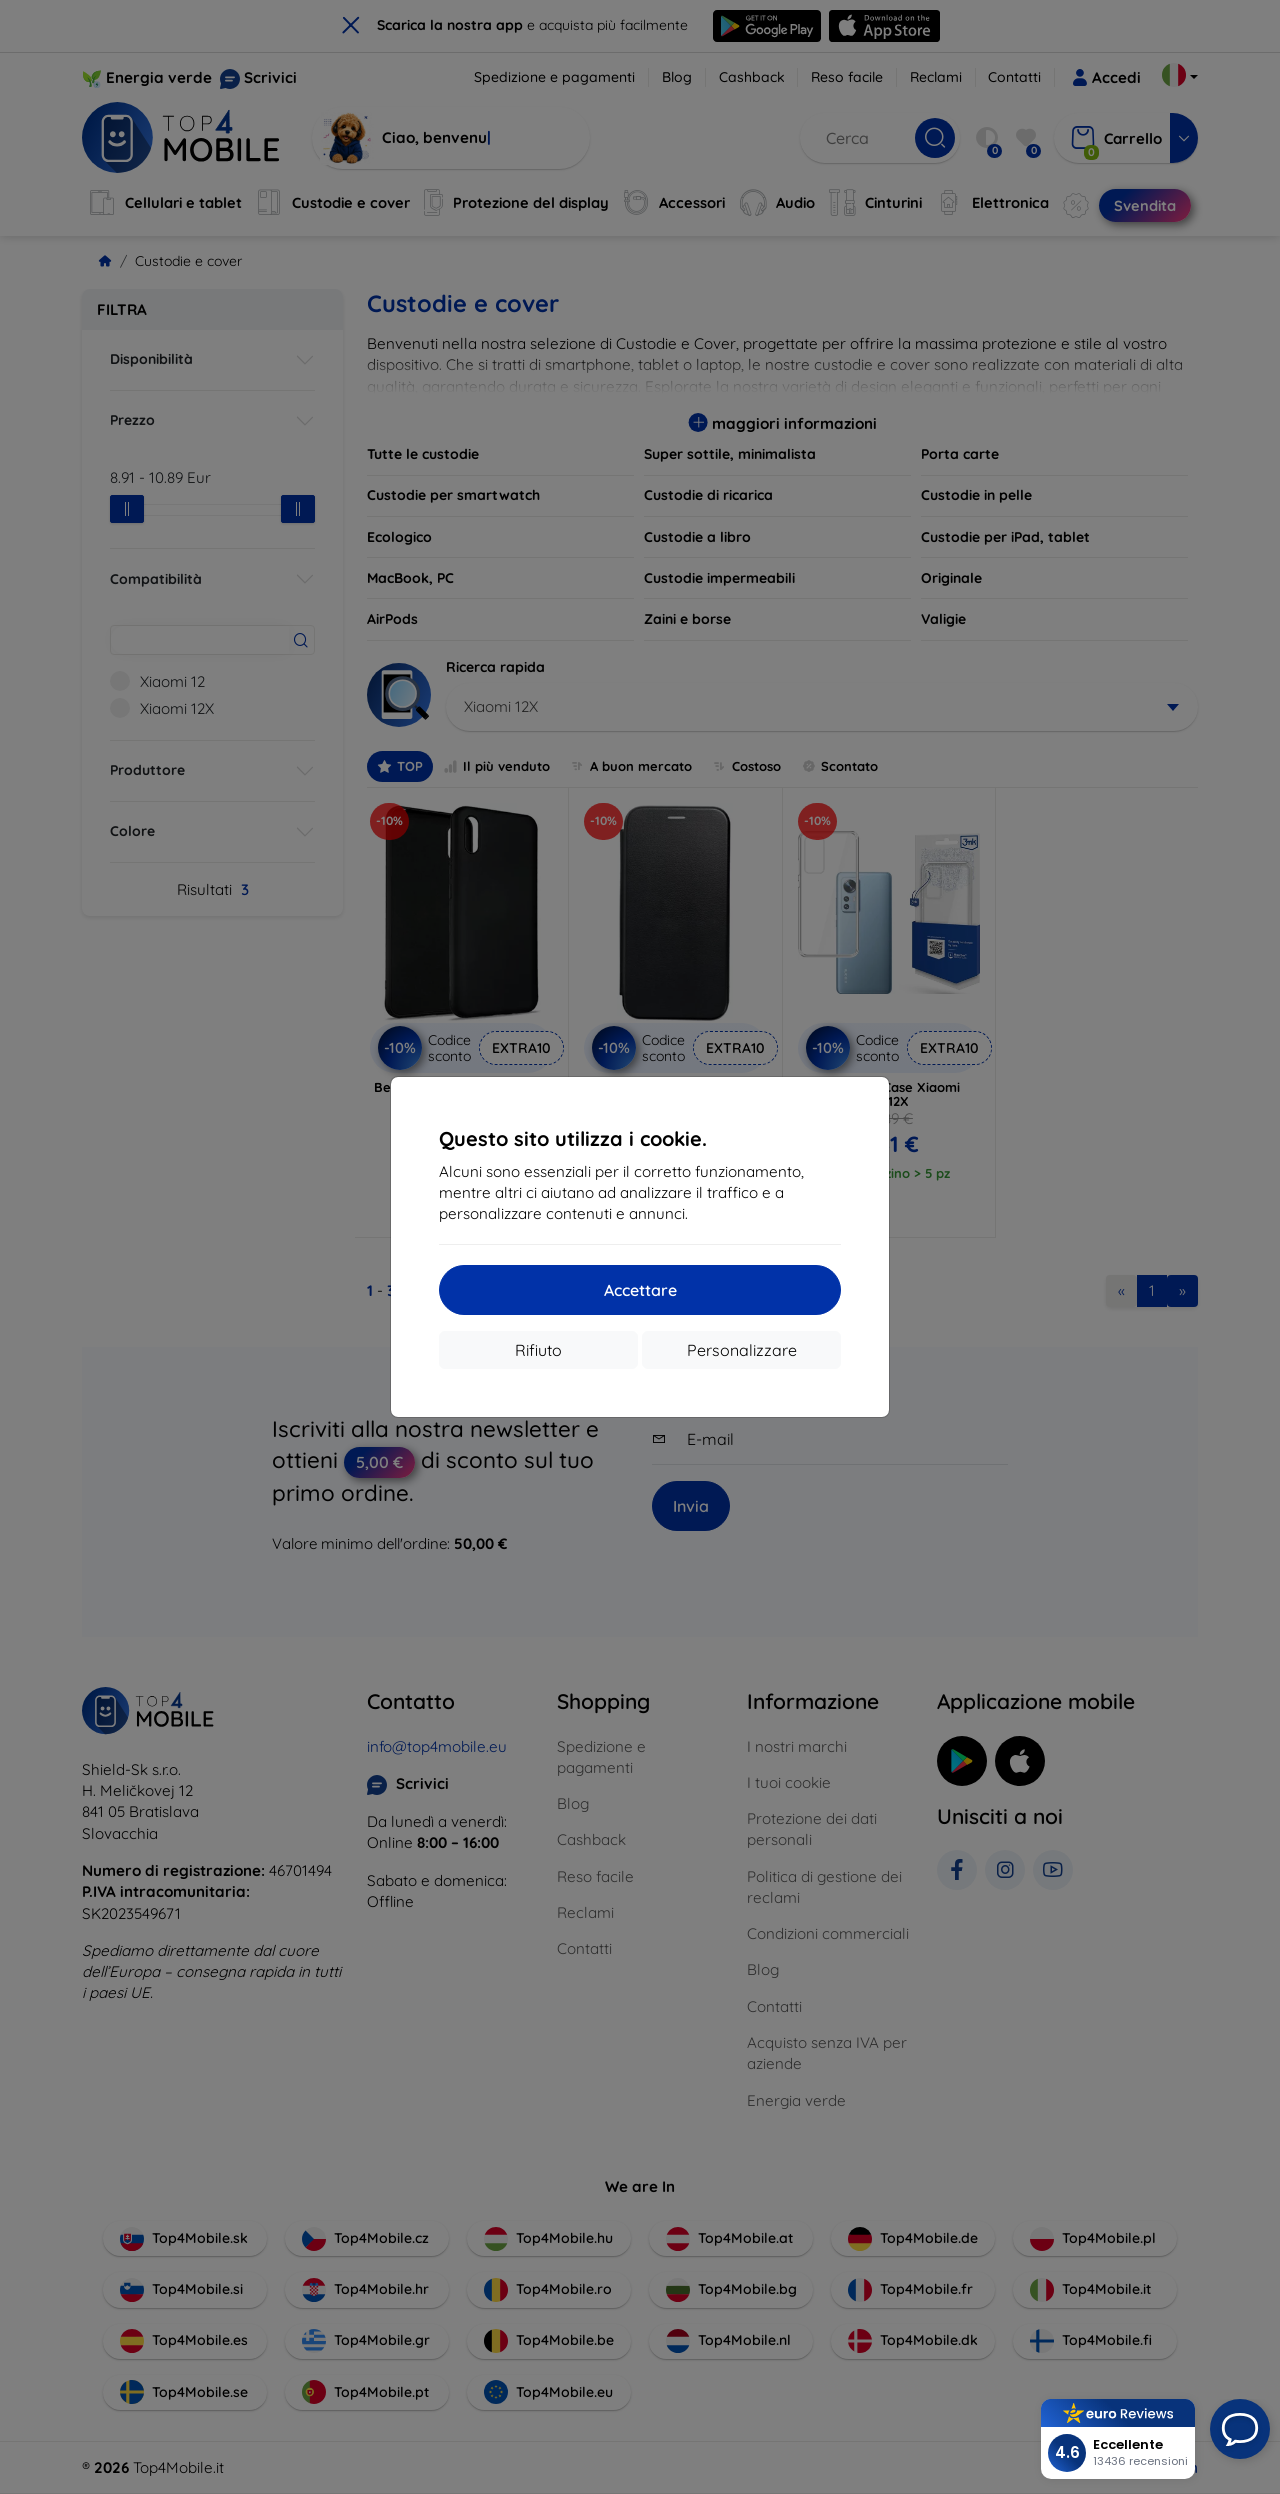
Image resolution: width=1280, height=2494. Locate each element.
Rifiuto (538, 1350)
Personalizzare (742, 1350)
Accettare (640, 1290)
